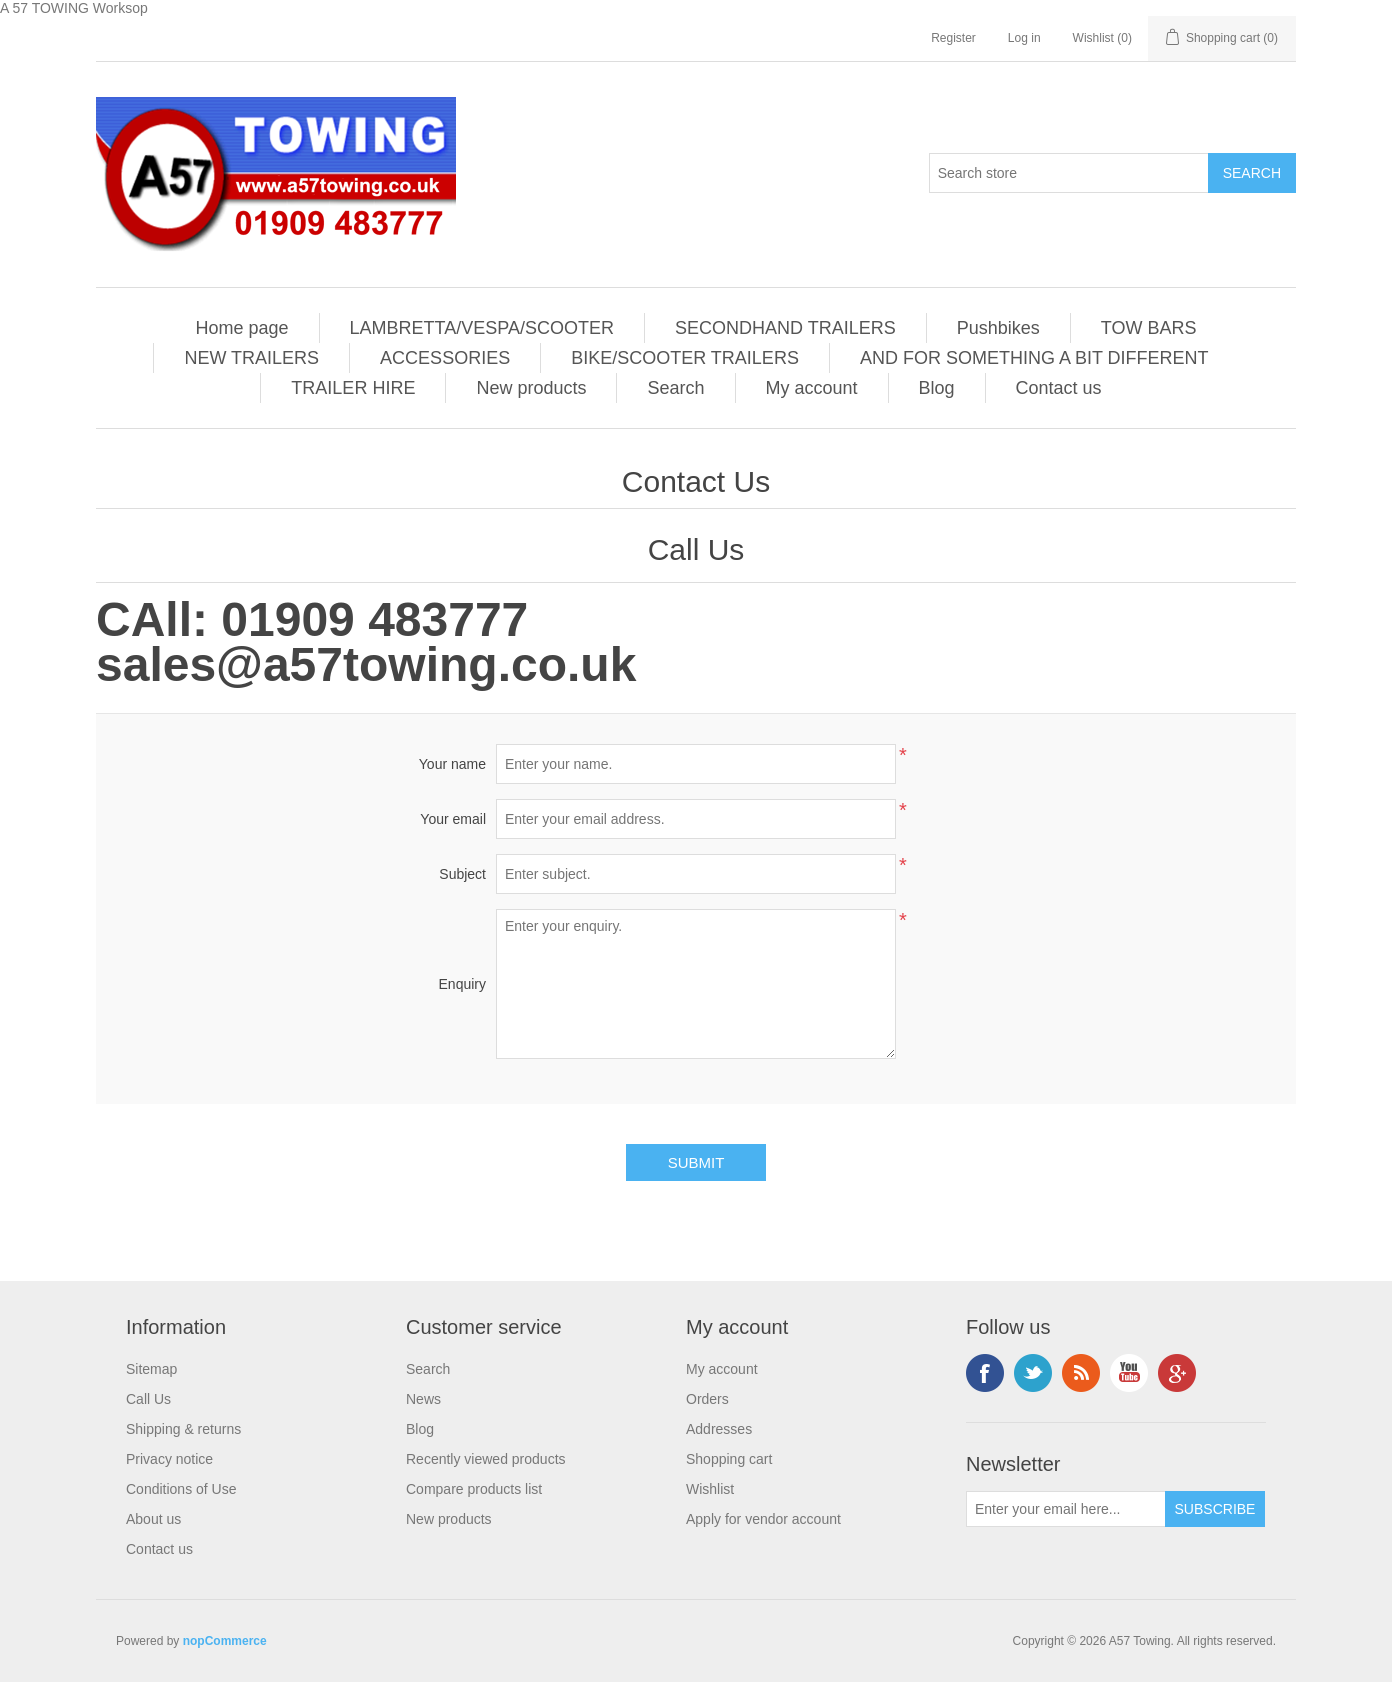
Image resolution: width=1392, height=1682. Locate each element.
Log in (1024, 38)
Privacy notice (169, 1459)
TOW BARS (1149, 328)
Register (953, 38)
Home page (242, 328)
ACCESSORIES (445, 358)
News (423, 1399)
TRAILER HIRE (353, 388)
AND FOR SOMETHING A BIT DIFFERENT (1034, 358)
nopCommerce (225, 1641)
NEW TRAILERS (251, 358)
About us (153, 1519)
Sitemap (151, 1369)
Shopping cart (729, 1459)
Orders (707, 1399)
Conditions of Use (181, 1489)
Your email (453, 819)
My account (812, 388)
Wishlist (710, 1489)
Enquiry (462, 984)
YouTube (1129, 1373)
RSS (1081, 1373)
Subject (462, 874)
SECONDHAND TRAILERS (785, 328)
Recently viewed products (486, 1459)
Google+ (1177, 1373)
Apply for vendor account (763, 1519)
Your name (452, 764)
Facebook (985, 1373)
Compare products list (474, 1489)
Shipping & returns (183, 1429)
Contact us (1059, 388)
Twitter (1033, 1373)
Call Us (148, 1399)
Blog (937, 388)
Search (675, 388)
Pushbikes (998, 328)
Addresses (719, 1429)
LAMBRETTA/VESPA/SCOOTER (482, 328)
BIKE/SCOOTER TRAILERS (685, 358)
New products (531, 388)
